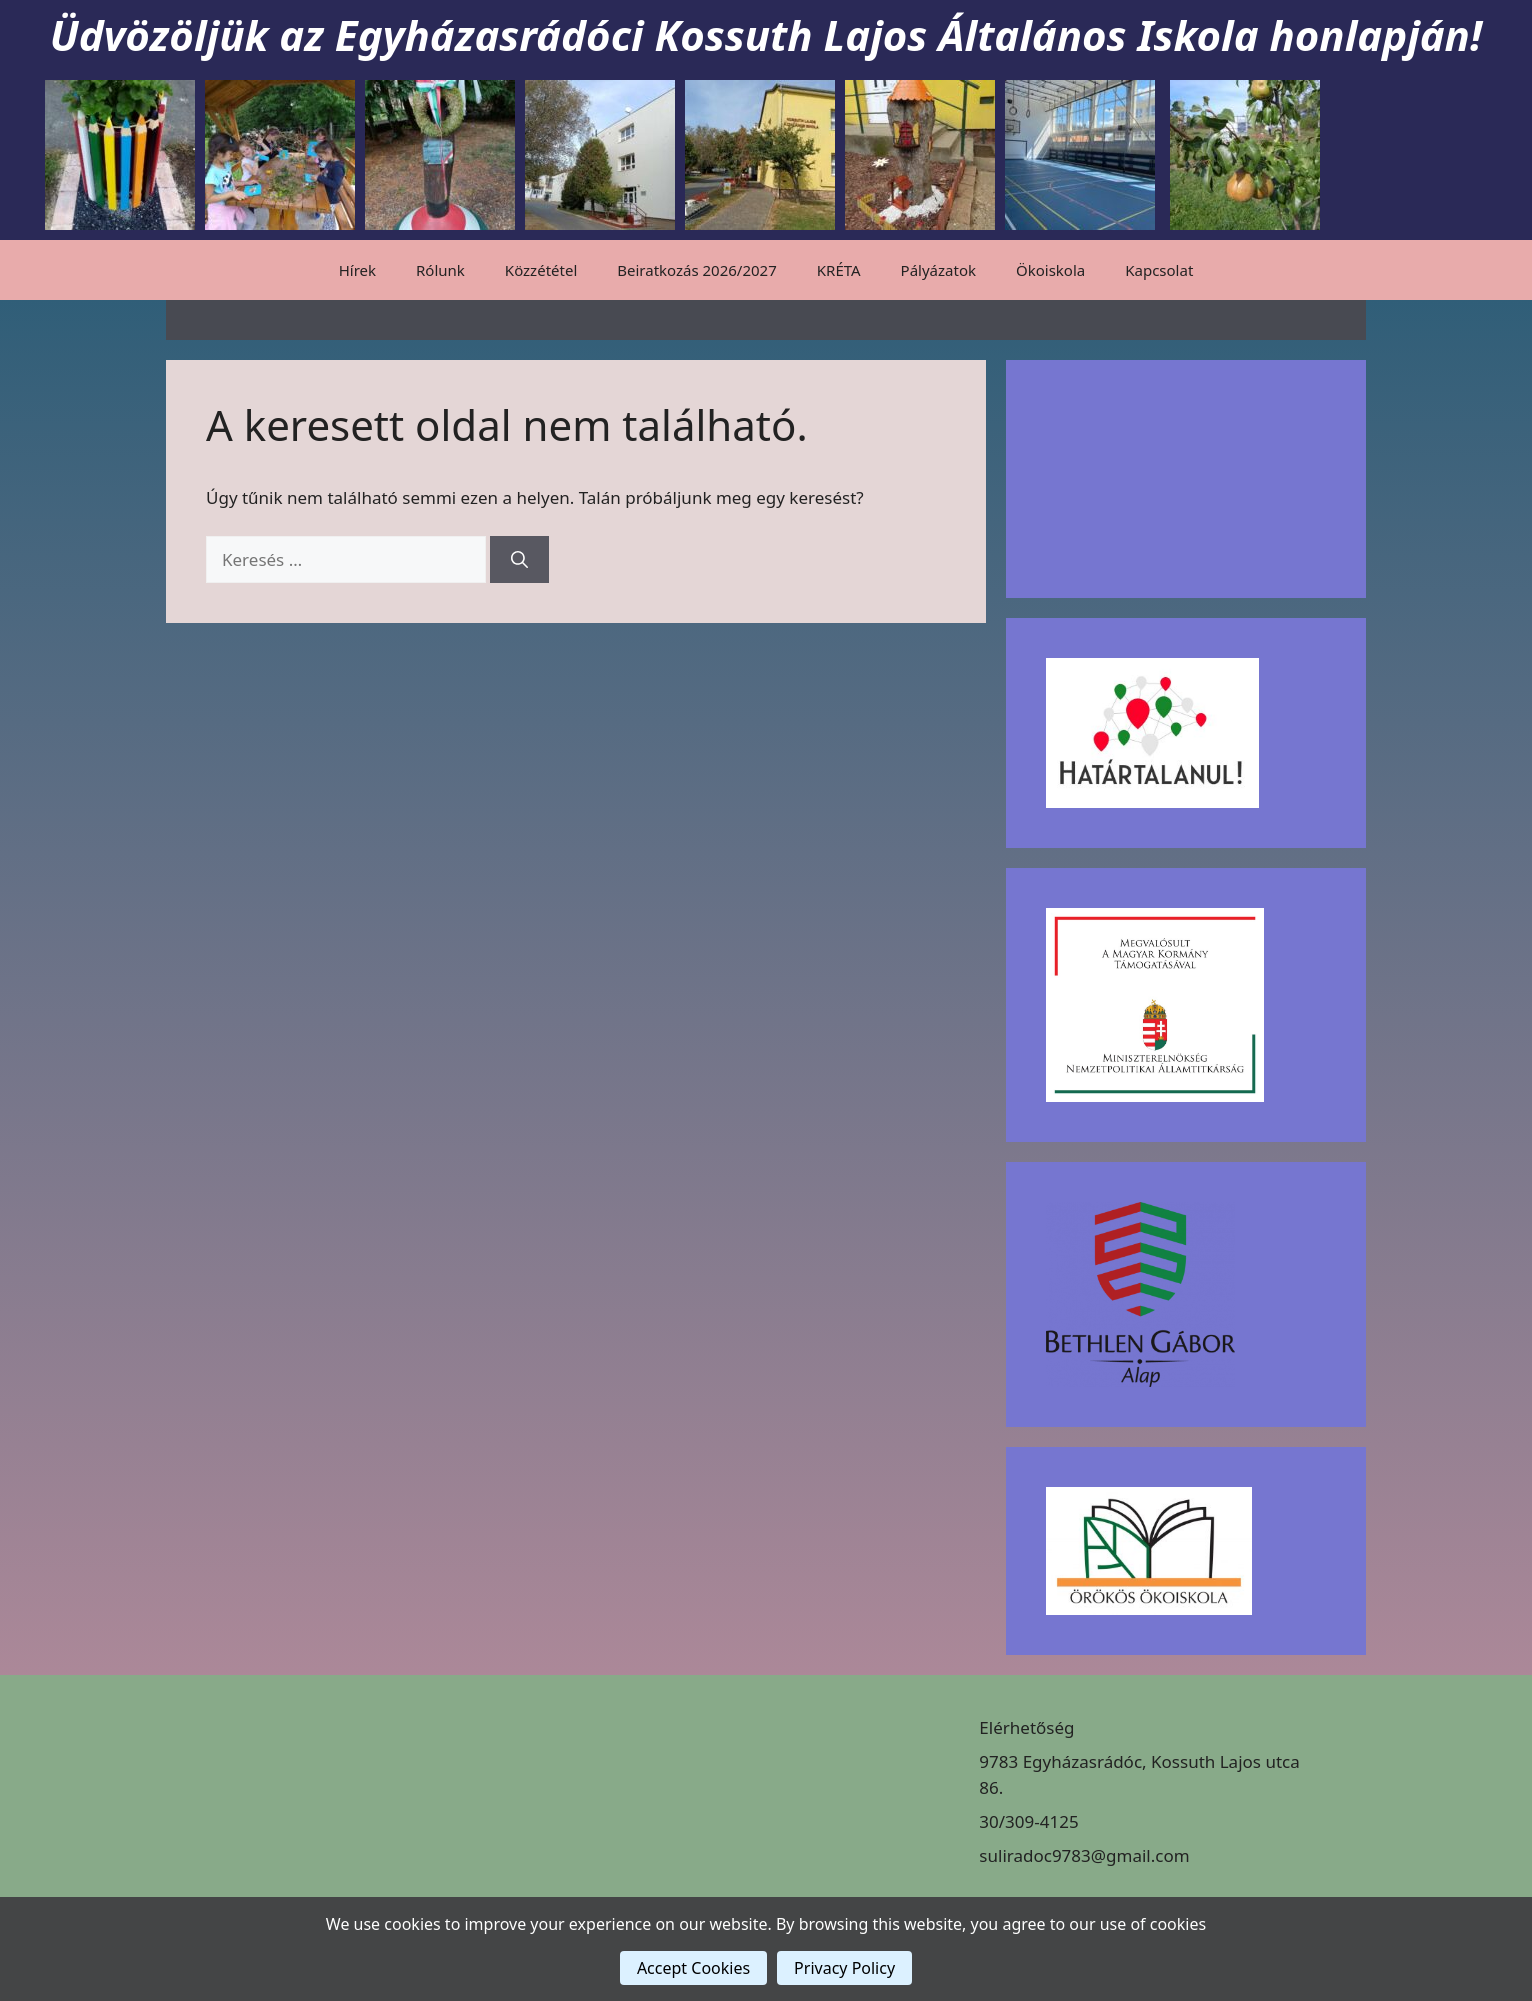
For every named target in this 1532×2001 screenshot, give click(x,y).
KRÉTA (839, 270)
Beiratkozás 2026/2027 (697, 270)
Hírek (357, 270)
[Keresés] (519, 560)
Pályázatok (938, 270)
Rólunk (440, 270)
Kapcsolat (1159, 270)
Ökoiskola (1050, 270)
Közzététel (541, 270)
